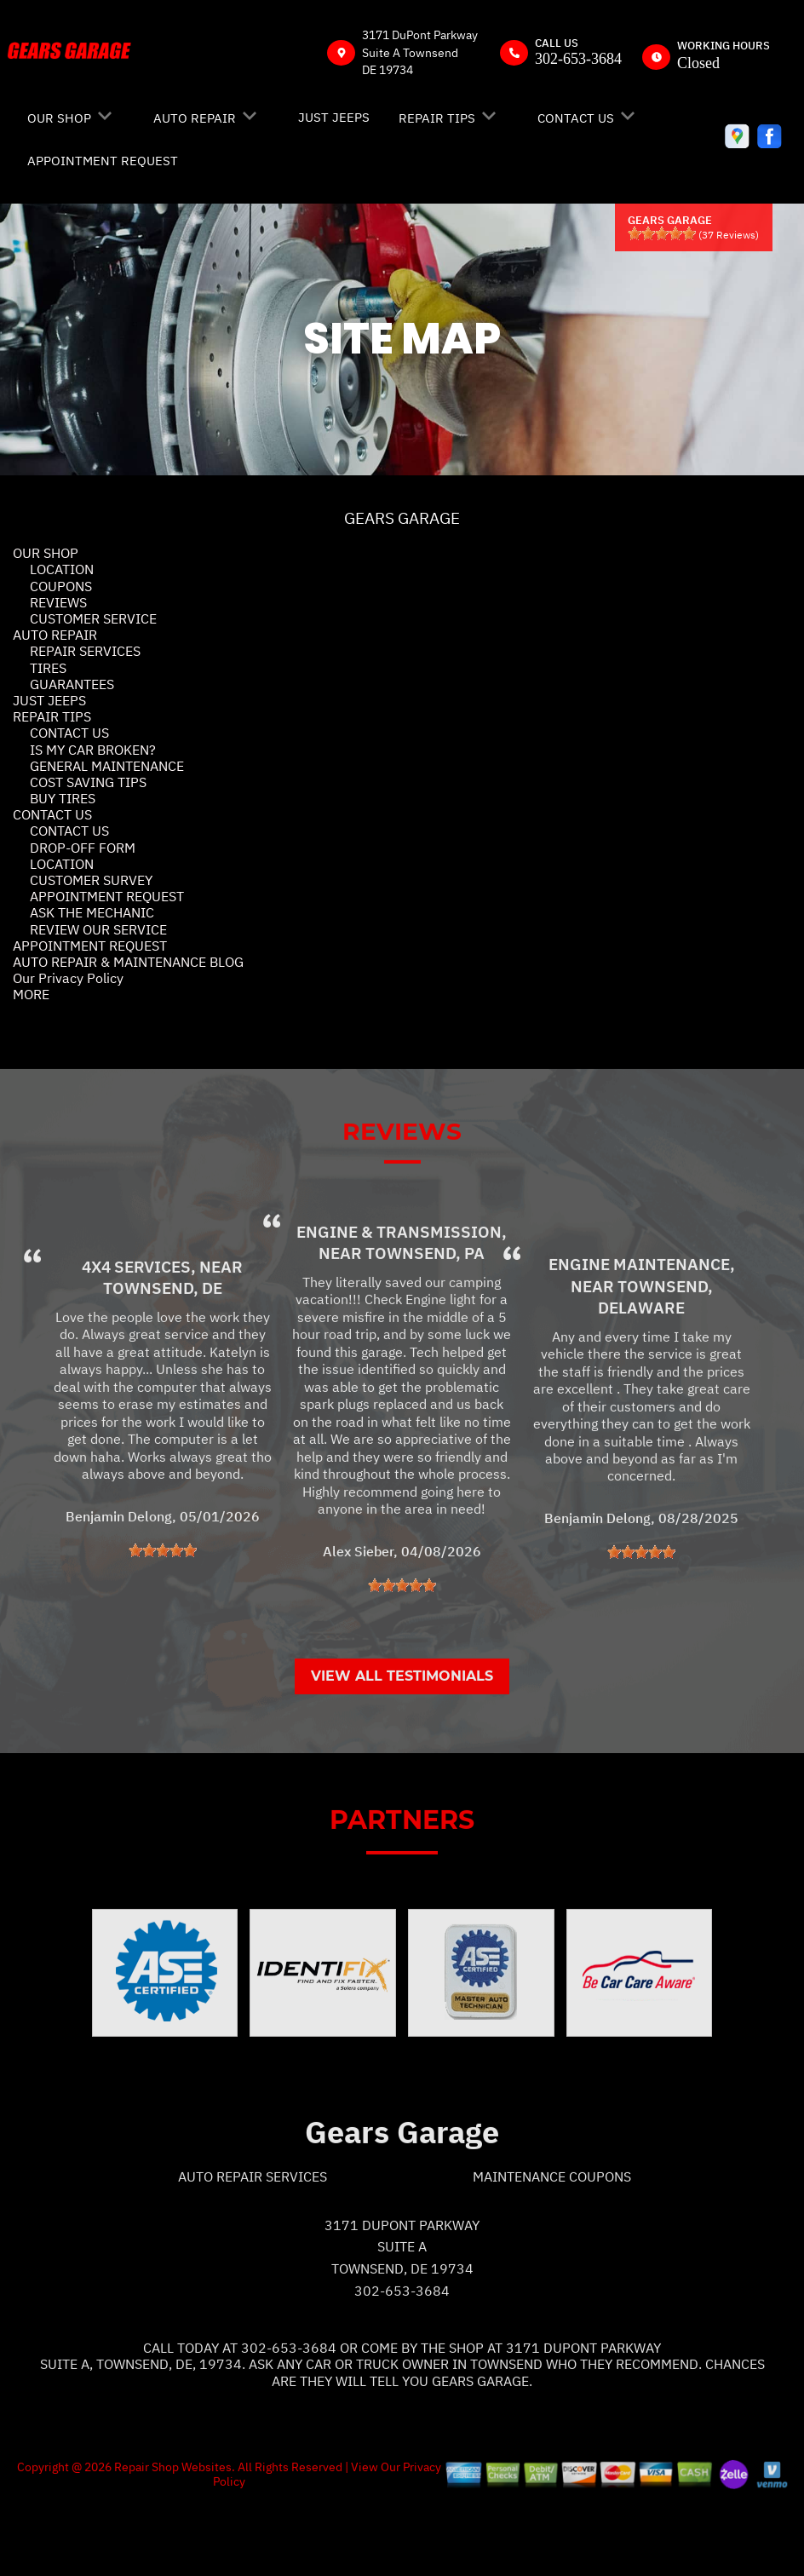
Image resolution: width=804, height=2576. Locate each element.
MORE (31, 994)
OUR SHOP (59, 118)
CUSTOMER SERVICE (93, 618)
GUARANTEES (72, 684)
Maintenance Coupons (552, 2242)
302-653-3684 (578, 58)
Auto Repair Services (252, 2242)
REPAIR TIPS (437, 118)
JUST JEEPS (334, 117)
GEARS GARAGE (402, 518)
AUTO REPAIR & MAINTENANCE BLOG (128, 961)
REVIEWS (58, 602)
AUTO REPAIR (194, 118)
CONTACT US (575, 118)
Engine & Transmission (399, 1298)
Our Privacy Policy (68, 977)
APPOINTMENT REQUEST (102, 160)
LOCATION (62, 569)
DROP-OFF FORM (82, 847)
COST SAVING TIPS (88, 782)
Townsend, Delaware (655, 1363)
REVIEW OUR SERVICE (98, 929)
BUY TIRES (62, 798)
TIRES (48, 667)
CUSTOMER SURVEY (91, 879)
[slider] (662, 233)
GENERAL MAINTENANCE (107, 765)
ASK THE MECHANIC (92, 912)
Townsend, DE (162, 1354)
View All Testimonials (402, 1742)
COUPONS (61, 586)
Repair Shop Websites (172, 2533)
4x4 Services (136, 1333)
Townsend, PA (425, 1319)
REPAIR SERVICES (85, 650)
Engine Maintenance (639, 1331)
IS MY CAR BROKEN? (93, 749)
